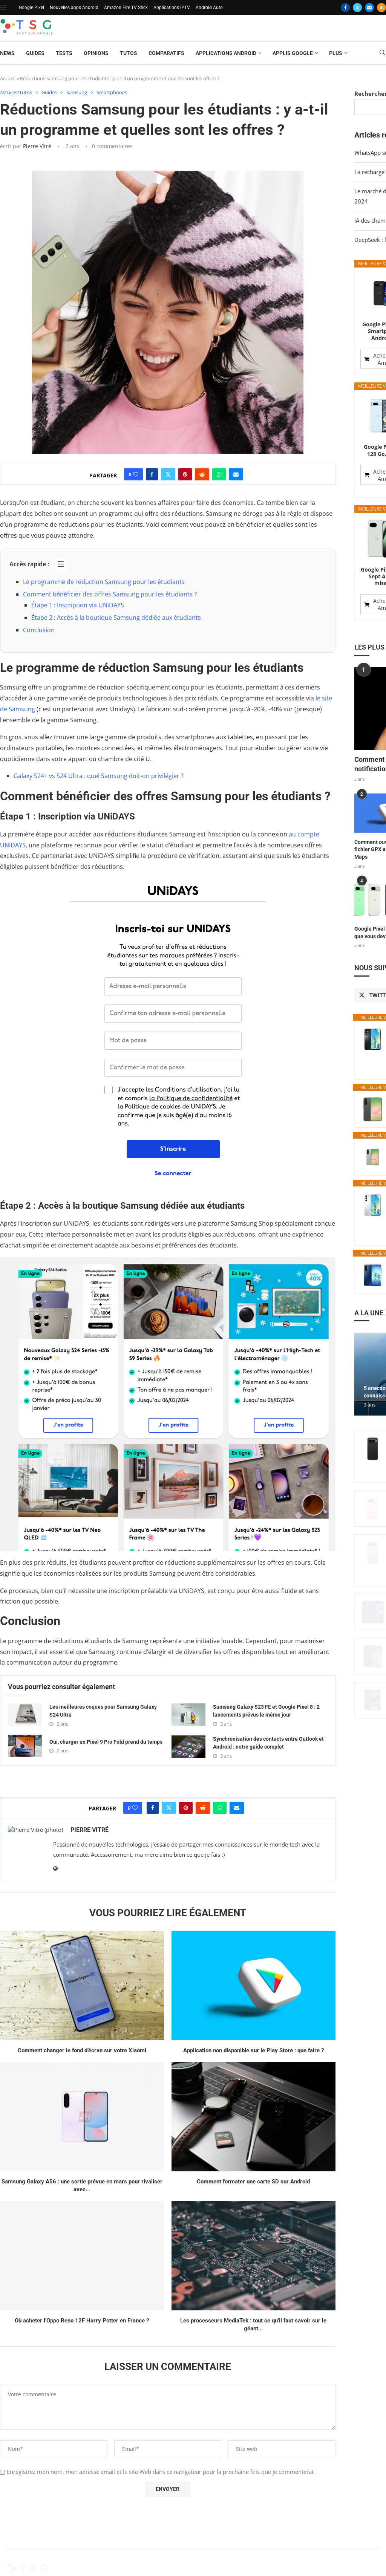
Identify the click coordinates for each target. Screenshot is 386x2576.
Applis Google (293, 53)
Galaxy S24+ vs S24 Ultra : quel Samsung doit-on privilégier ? (99, 776)
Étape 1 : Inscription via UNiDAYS (77, 605)
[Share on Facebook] (152, 475)
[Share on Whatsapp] (219, 475)
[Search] (382, 53)
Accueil (7, 78)
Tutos (128, 53)
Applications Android (226, 53)
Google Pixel (31, 7)
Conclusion (39, 630)
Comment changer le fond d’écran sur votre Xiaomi (82, 2050)
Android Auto (209, 7)
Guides (35, 53)
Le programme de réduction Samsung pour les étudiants (104, 582)
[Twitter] (357, 7)
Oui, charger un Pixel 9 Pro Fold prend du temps (105, 1742)
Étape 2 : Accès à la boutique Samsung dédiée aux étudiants (116, 617)
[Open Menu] (3, 7)
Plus (335, 53)
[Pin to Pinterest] (185, 475)
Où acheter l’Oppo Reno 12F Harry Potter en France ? (82, 2320)
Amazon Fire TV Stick (126, 7)
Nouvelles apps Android (74, 7)
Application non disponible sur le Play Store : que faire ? (253, 2050)
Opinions (96, 53)
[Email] (369, 7)
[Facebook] (345, 7)
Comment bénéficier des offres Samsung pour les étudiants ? (110, 594)
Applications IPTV (171, 7)
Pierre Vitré (37, 146)
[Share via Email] (236, 475)
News (7, 53)
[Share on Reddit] (202, 475)
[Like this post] (135, 475)
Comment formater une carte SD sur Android (253, 2181)
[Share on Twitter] (168, 475)
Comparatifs (166, 53)
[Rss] (381, 7)
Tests (64, 53)
